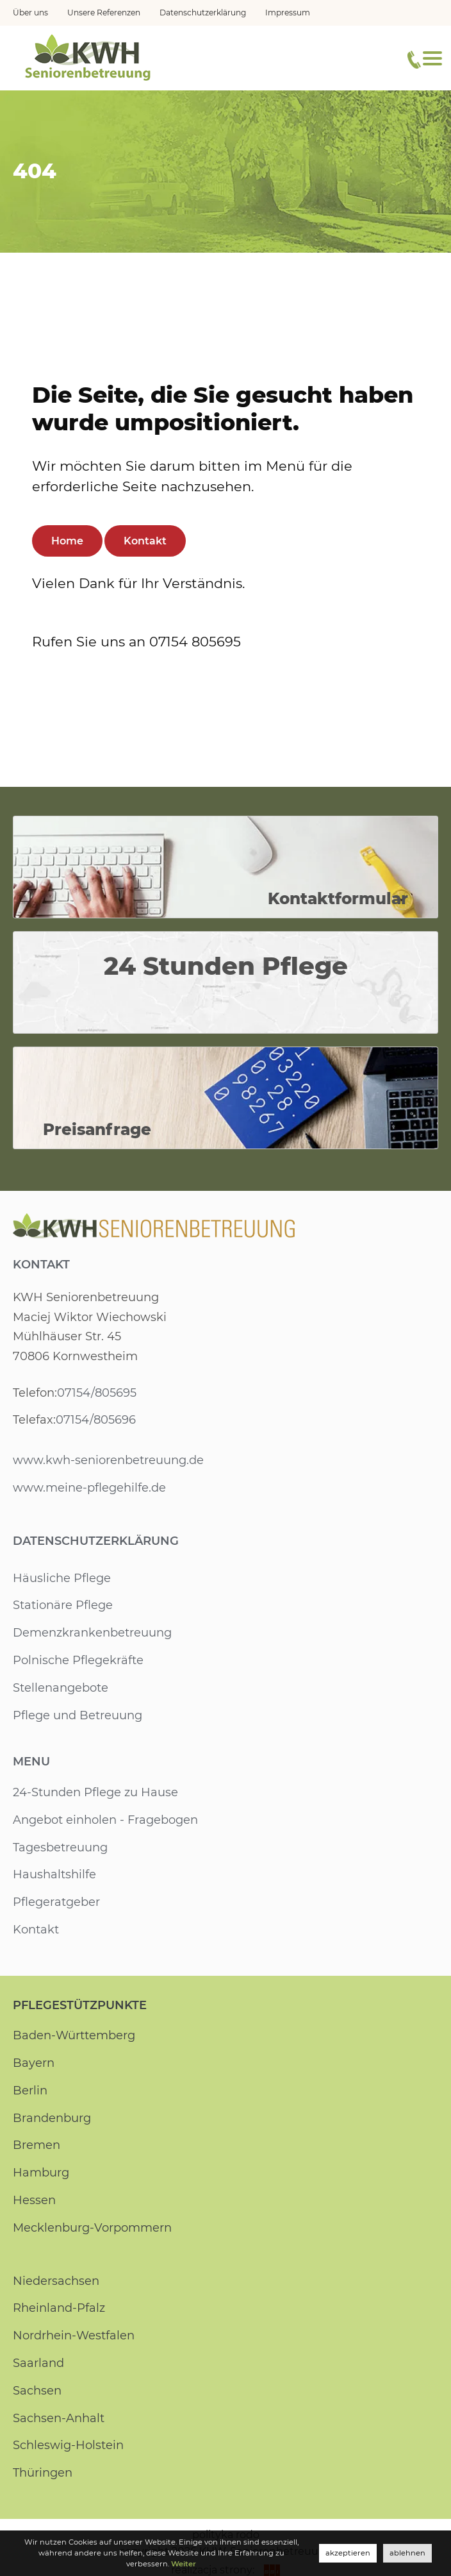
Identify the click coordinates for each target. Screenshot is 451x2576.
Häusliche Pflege (61, 1578)
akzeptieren (350, 2552)
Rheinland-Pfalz (58, 2308)
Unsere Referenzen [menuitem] (104, 12)
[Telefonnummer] (414, 60)
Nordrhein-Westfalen (73, 2335)
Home (67, 541)
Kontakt (145, 541)
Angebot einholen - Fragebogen (106, 1820)
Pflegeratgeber (56, 1902)
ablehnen (408, 2552)
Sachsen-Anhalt (58, 2418)
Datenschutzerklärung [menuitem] (203, 12)
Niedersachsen (56, 2281)
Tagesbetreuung (60, 1847)
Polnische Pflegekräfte (77, 1660)
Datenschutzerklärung (96, 1541)
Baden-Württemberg (74, 2035)
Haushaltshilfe (54, 1874)
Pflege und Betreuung (77, 1715)
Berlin (30, 2091)
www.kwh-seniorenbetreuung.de (108, 1460)
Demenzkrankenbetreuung (92, 1633)
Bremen (36, 2145)
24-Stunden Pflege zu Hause (95, 1792)
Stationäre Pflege (63, 1605)
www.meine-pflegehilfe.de (89, 1488)
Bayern (33, 2063)
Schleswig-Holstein (68, 2445)
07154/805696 (95, 1420)
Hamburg (41, 2173)
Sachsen (37, 2391)
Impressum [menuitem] (288, 12)
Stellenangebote (60, 1688)
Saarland (38, 2363)
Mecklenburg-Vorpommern (92, 2228)
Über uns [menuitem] (30, 12)
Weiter (162, 2563)
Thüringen (43, 2473)
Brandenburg (52, 2118)
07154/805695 (96, 1393)
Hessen (34, 2200)
